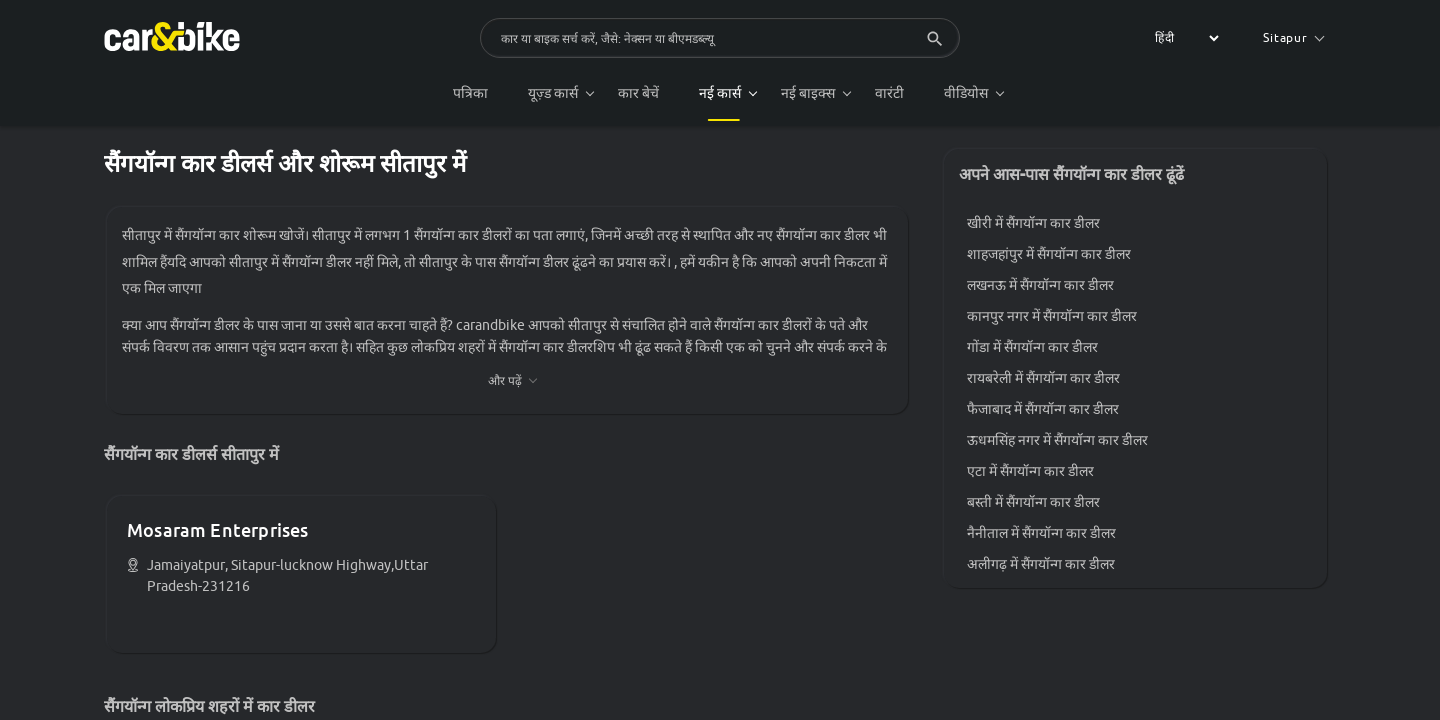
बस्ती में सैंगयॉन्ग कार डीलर (1033, 502)
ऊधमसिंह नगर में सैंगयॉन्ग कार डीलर (1057, 440)
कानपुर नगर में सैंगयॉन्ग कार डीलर (1052, 316)
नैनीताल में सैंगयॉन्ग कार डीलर (1041, 533)
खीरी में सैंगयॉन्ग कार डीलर (1033, 223)
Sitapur (1293, 37)
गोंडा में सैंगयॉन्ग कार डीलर (1032, 347)
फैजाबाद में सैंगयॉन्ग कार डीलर (1043, 409)
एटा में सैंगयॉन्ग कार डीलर (1030, 471)
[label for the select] (1184, 38)
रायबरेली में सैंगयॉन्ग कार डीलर (1043, 378)
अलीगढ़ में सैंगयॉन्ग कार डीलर (1041, 564)
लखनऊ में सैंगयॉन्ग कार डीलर (1040, 285)
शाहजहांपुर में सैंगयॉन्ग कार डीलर (1049, 254)
